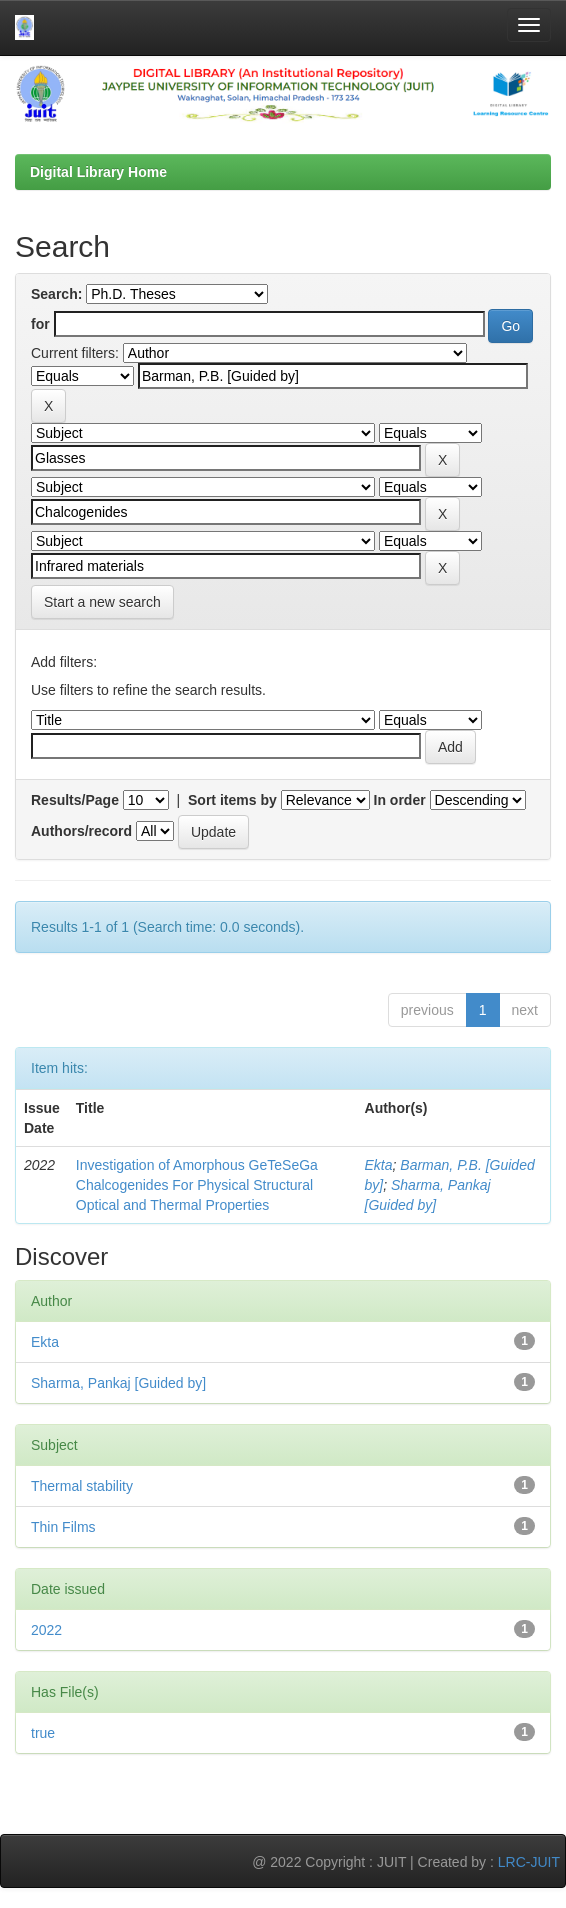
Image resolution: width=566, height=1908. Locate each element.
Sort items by (232, 800)
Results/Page (75, 800)
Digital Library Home (98, 172)
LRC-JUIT (529, 1862)
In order (400, 800)
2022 (46, 1630)
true (43, 1733)
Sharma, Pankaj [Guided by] (118, 1383)
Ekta (379, 1165)
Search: (56, 294)
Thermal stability (82, 1486)
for (40, 324)
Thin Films (63, 1527)
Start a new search (102, 602)
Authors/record (81, 831)
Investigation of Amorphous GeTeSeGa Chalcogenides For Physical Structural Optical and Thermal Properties (197, 1185)
